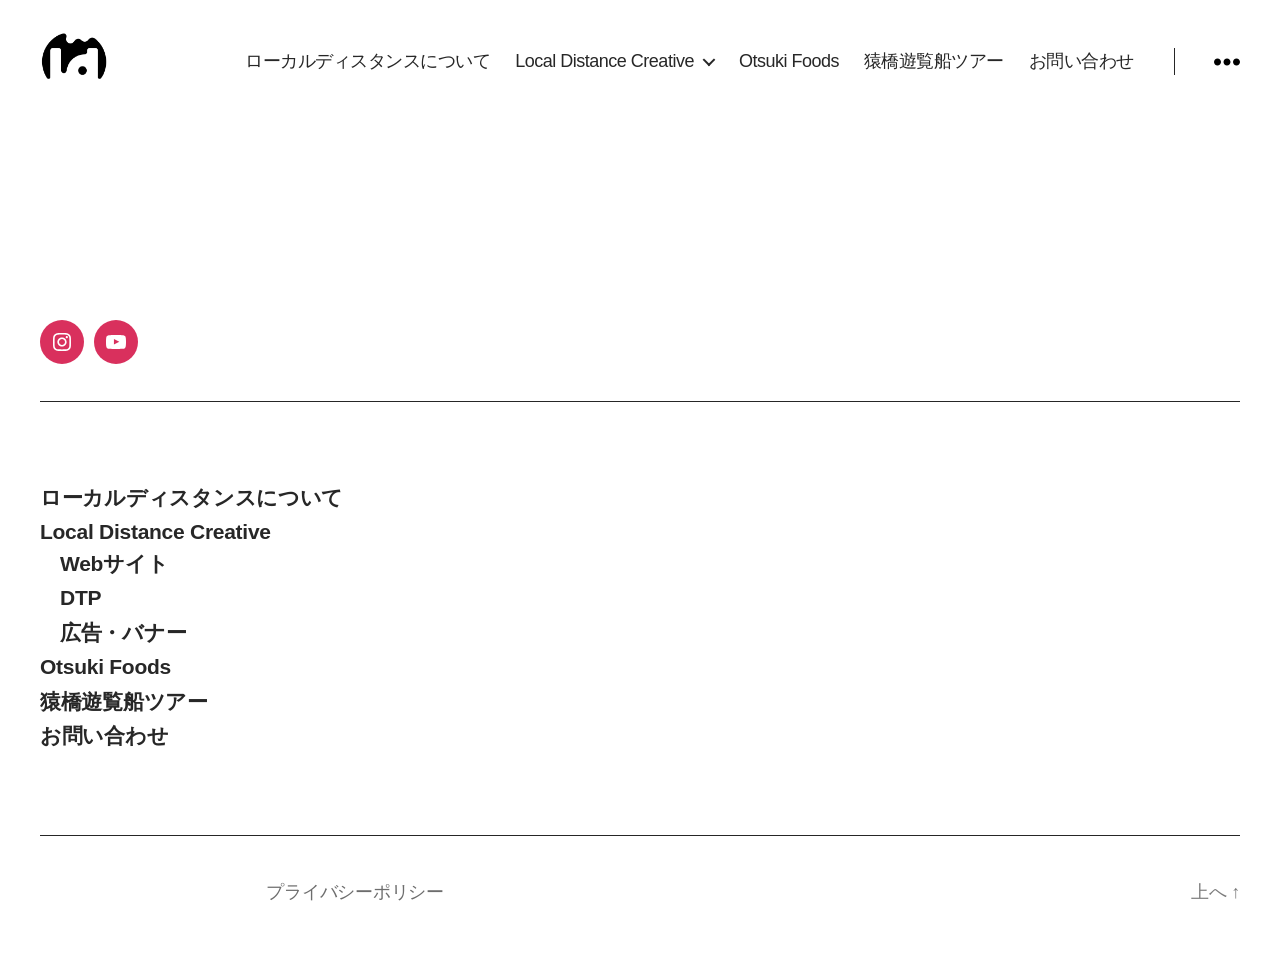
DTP (80, 621)
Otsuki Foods (789, 72)
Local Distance (180, 915)
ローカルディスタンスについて (367, 72)
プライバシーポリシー (354, 915)
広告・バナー (123, 655)
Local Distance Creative (604, 72)
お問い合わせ (1081, 72)
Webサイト (114, 586)
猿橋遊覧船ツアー (934, 72)
